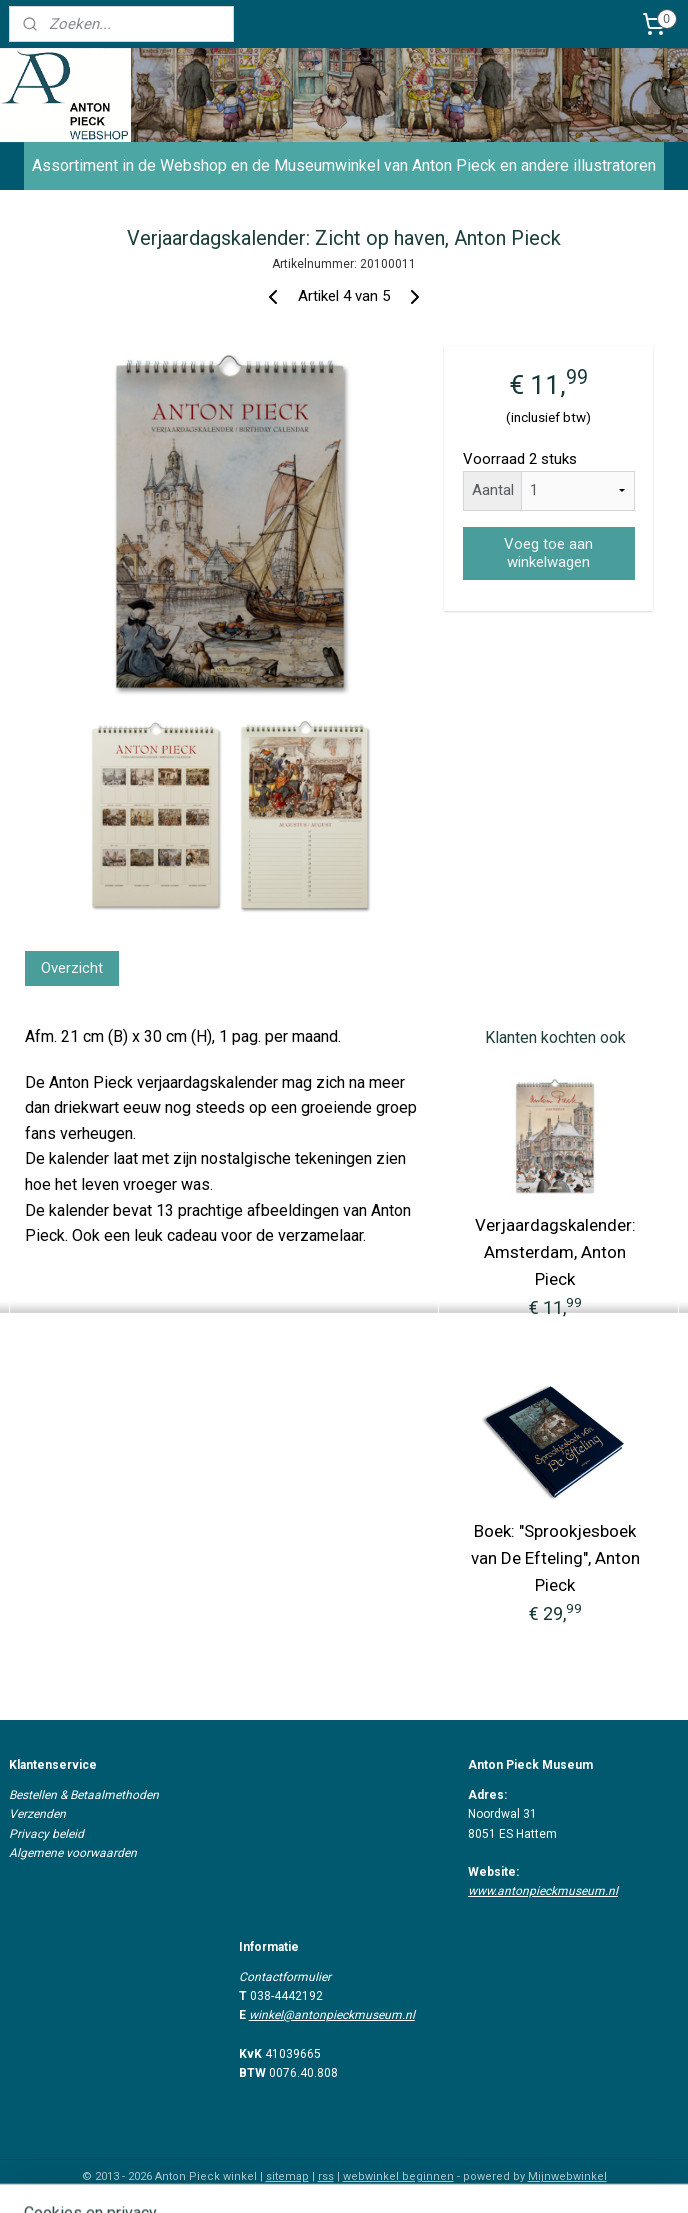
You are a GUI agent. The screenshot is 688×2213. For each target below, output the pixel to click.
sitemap (287, 2176)
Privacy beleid (46, 1834)
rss (326, 2176)
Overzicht (72, 967)
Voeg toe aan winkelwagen (548, 553)
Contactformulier (285, 1977)
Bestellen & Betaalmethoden (84, 1795)
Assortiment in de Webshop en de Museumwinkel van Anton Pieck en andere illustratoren (344, 165)
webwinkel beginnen (398, 2176)
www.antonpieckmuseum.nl (543, 1891)
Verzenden (37, 1814)
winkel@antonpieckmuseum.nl (332, 2015)
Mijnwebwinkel (567, 2176)
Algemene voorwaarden (73, 1853)
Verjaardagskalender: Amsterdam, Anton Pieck (555, 1252)
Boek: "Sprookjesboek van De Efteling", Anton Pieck (555, 1558)
